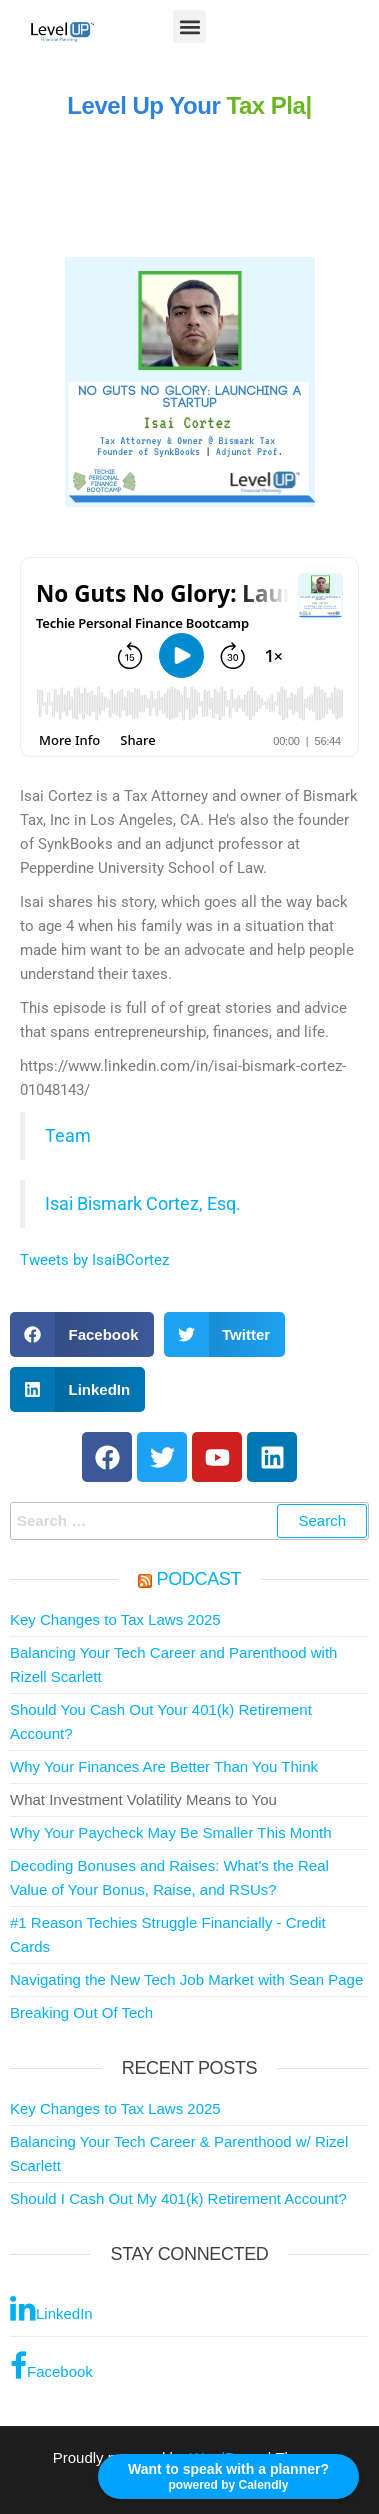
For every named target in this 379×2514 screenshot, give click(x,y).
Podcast (199, 1579)
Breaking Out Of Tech (81, 2012)
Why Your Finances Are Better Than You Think (164, 1766)
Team (68, 1136)
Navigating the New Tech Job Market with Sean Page (186, 1979)
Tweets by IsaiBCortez (94, 1260)
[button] (189, 26)
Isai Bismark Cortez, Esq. (143, 1204)
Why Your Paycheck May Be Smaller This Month (171, 1832)
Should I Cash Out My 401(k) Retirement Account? (178, 2198)
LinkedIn (51, 2308)
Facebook (51, 2366)
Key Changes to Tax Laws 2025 (115, 1619)
